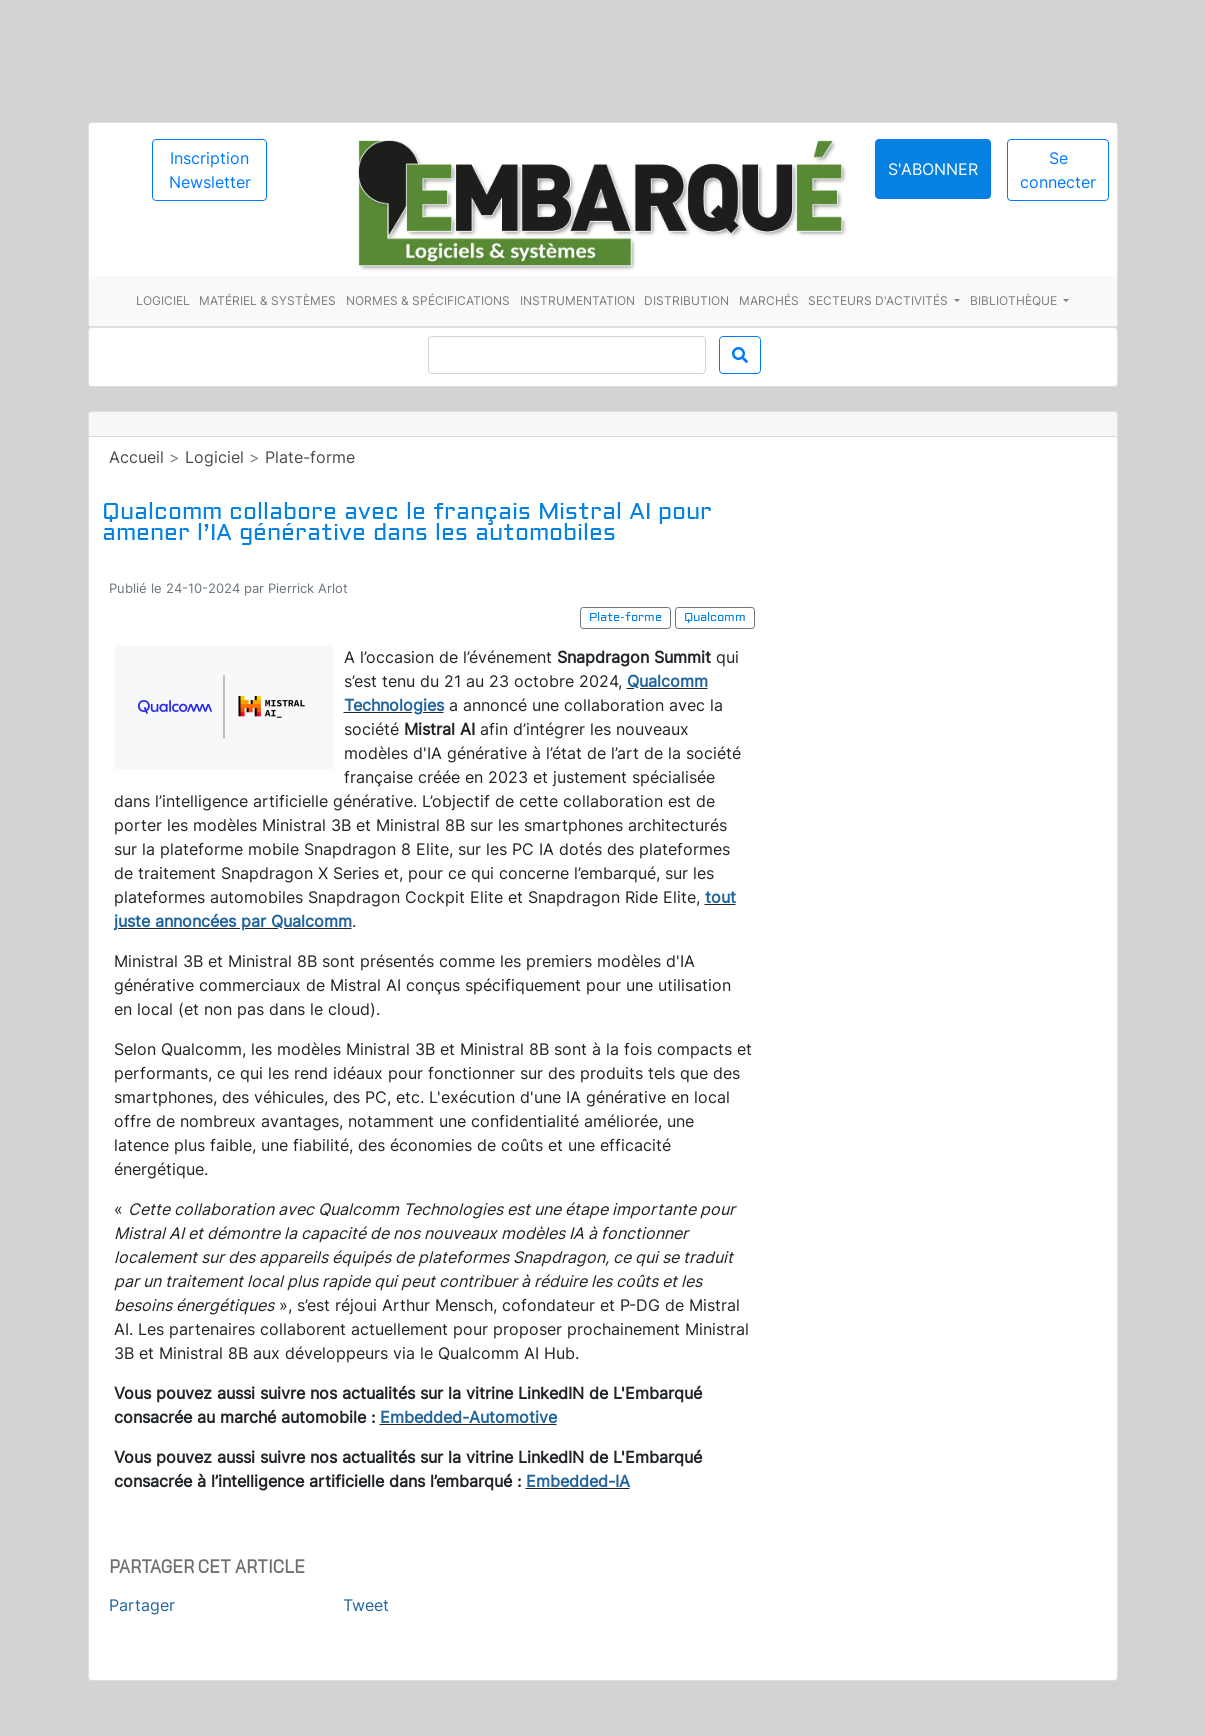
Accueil (136, 457)
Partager (142, 1605)
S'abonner (933, 169)
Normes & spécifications (428, 300)
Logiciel (163, 300)
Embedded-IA (578, 1481)
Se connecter (1058, 170)
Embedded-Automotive (468, 1417)
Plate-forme (310, 457)
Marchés (769, 300)
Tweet (366, 1605)
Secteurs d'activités (879, 300)
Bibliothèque (1015, 300)
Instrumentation (577, 300)
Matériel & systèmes (267, 300)
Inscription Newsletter (210, 170)
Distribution (686, 300)
